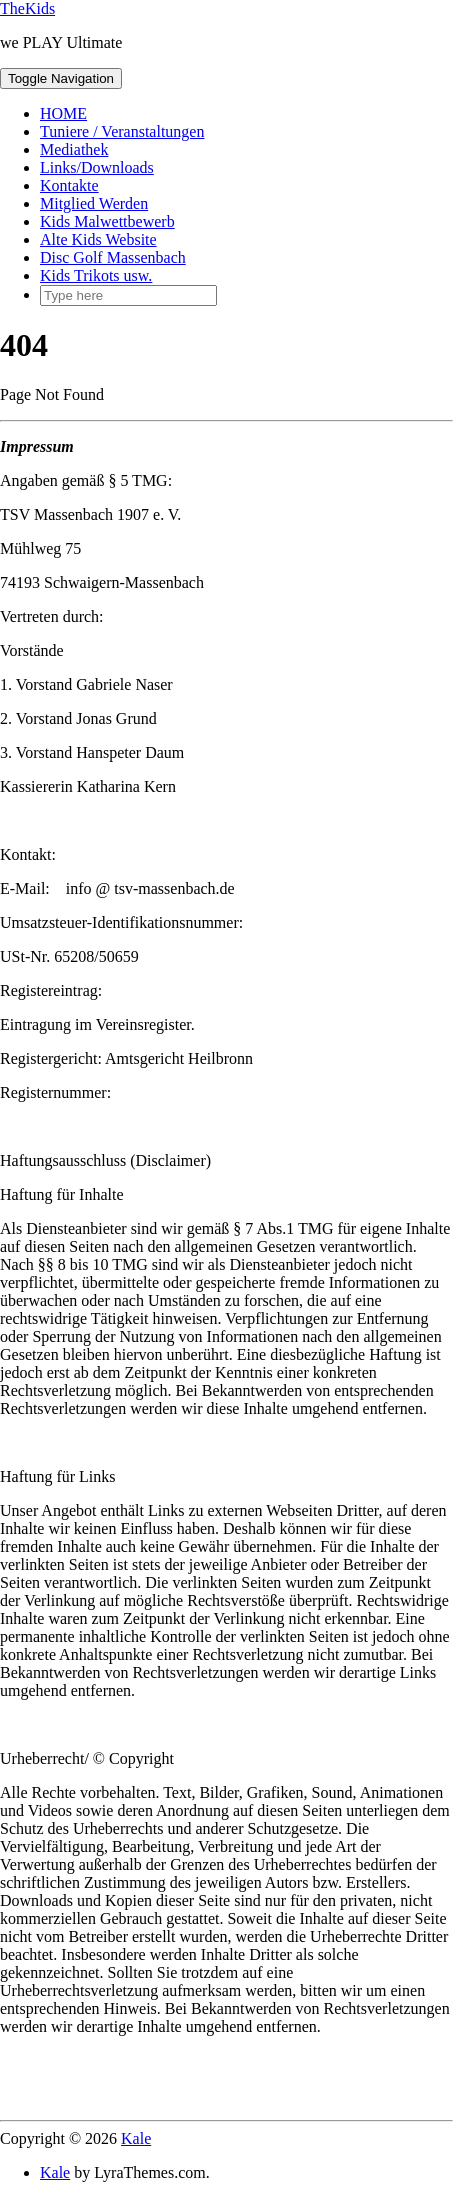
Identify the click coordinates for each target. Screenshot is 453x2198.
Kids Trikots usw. (96, 275)
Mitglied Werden (94, 203)
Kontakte (69, 185)
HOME (63, 113)
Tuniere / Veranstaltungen (122, 131)
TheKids (27, 8)
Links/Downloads (97, 167)
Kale (136, 2138)
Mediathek (74, 149)
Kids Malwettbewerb (107, 221)
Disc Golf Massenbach (113, 257)
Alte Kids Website (98, 239)
